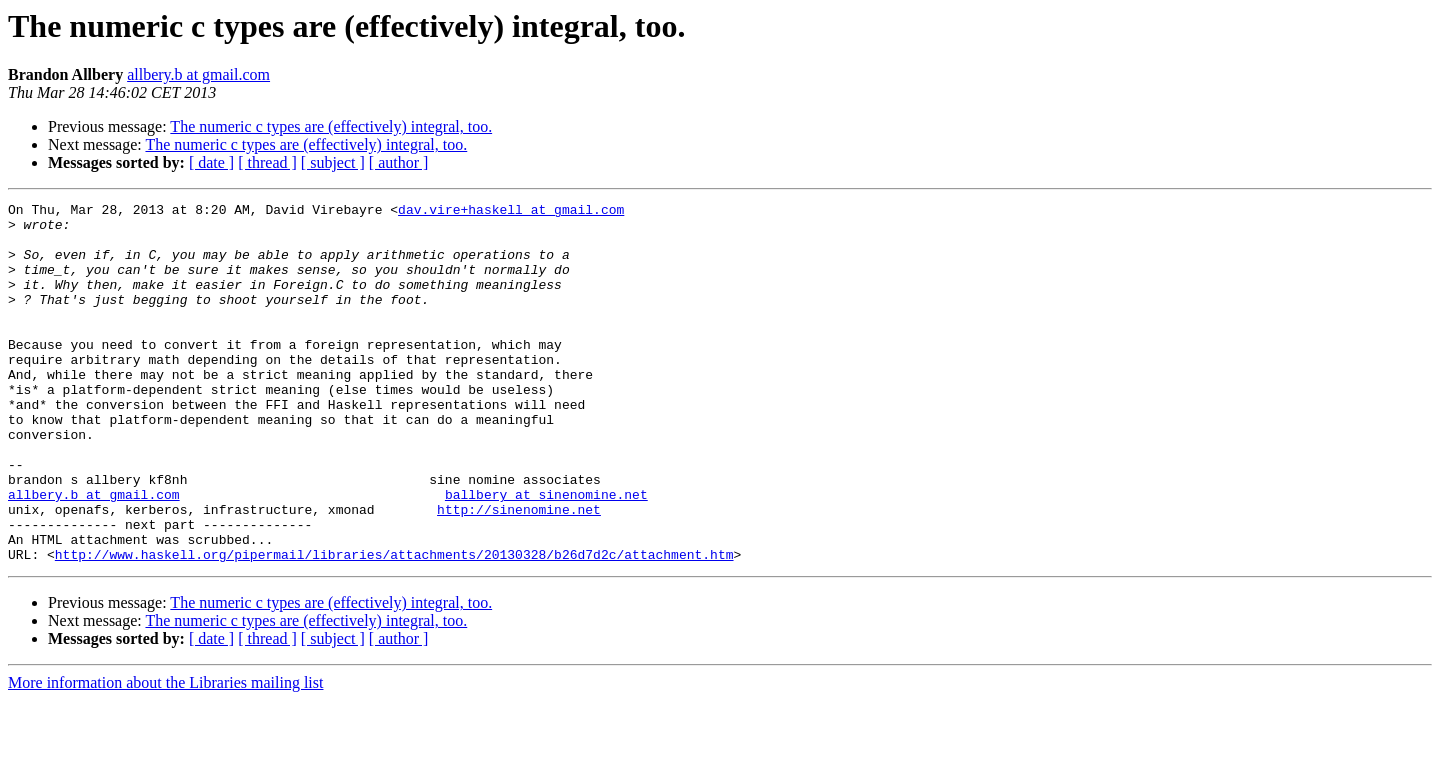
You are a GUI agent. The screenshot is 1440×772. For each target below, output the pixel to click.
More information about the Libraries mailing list (165, 754)
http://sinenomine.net (519, 572)
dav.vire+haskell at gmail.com (511, 212)
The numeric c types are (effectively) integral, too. (331, 126)
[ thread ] (267, 162)
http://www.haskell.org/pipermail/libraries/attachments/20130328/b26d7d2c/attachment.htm (394, 626)
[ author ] (399, 162)
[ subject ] (333, 162)
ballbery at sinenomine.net (546, 554)
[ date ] (211, 162)
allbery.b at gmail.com (198, 74)
